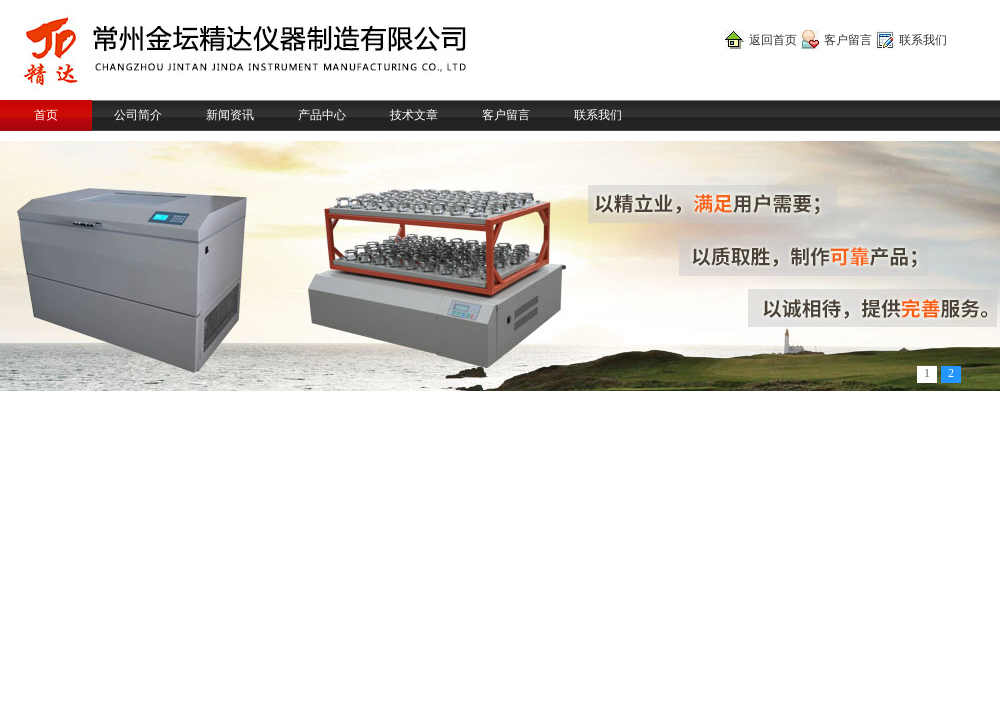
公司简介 (138, 115)
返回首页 (773, 40)
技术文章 (414, 115)
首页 (46, 115)
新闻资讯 (230, 115)
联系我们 (923, 40)
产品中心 (322, 115)
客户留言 (848, 40)
